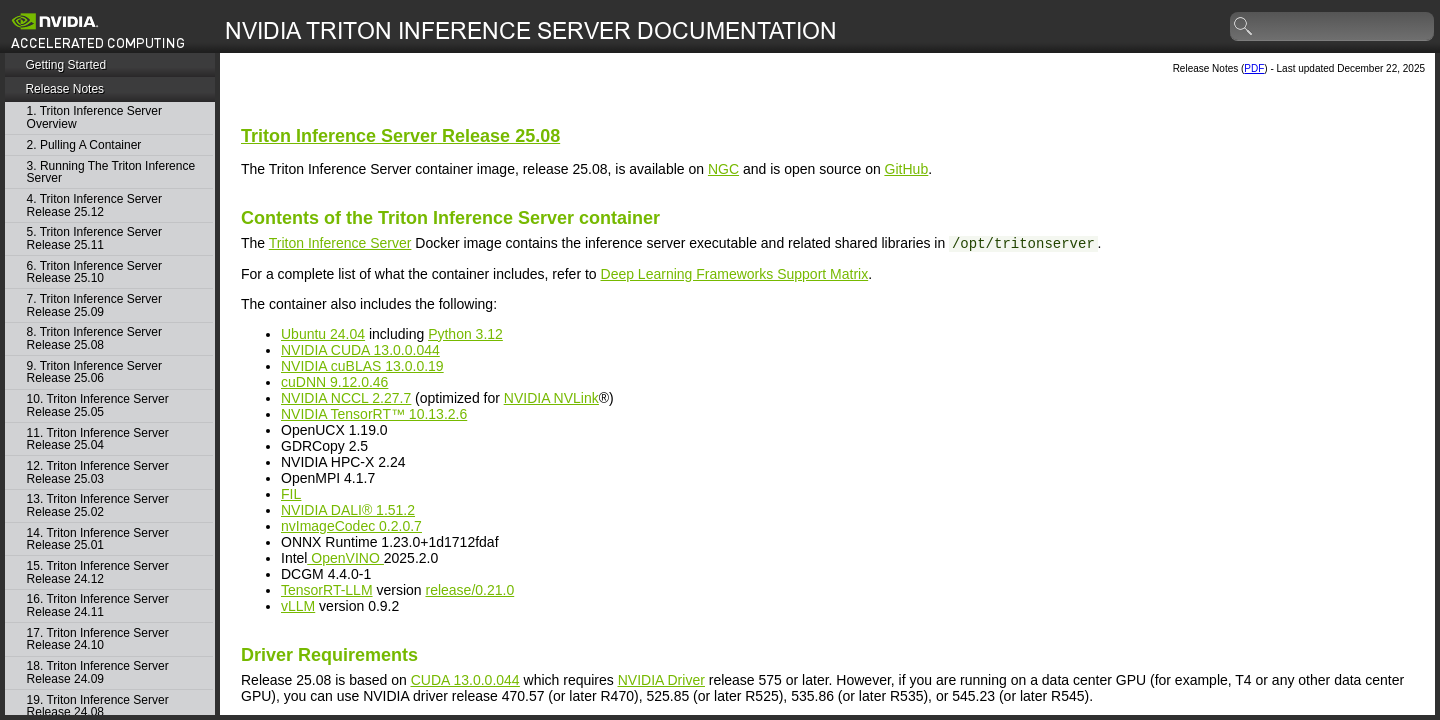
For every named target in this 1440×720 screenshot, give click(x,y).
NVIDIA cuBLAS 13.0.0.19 (362, 366)
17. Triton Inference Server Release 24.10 (98, 639)
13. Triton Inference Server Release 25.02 (98, 505)
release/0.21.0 (469, 590)
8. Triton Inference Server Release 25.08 (94, 338)
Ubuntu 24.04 (323, 334)
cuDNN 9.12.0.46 (334, 382)
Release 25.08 (400, 136)
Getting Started (65, 65)
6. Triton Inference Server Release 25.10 (94, 272)
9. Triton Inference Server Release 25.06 (94, 372)
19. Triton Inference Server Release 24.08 (98, 706)
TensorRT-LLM (327, 590)
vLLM (298, 606)
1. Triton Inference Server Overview (94, 117)
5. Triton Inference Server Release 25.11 (94, 238)
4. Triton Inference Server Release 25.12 (94, 205)
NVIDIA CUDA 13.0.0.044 (360, 350)
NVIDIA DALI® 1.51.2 (348, 510)
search (1244, 27)
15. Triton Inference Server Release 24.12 (98, 572)
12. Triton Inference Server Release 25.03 (98, 472)
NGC (723, 169)
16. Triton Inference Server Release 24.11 (98, 605)
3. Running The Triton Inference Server (111, 172)
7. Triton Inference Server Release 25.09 (94, 305)
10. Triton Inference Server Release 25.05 (98, 405)
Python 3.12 (465, 334)
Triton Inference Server (340, 243)
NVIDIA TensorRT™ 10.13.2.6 (374, 414)
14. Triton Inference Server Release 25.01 (98, 539)
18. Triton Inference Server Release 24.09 (98, 672)
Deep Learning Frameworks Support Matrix (735, 274)
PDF (1254, 68)
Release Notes (64, 89)
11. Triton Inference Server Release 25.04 (98, 439)
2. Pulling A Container (84, 145)
